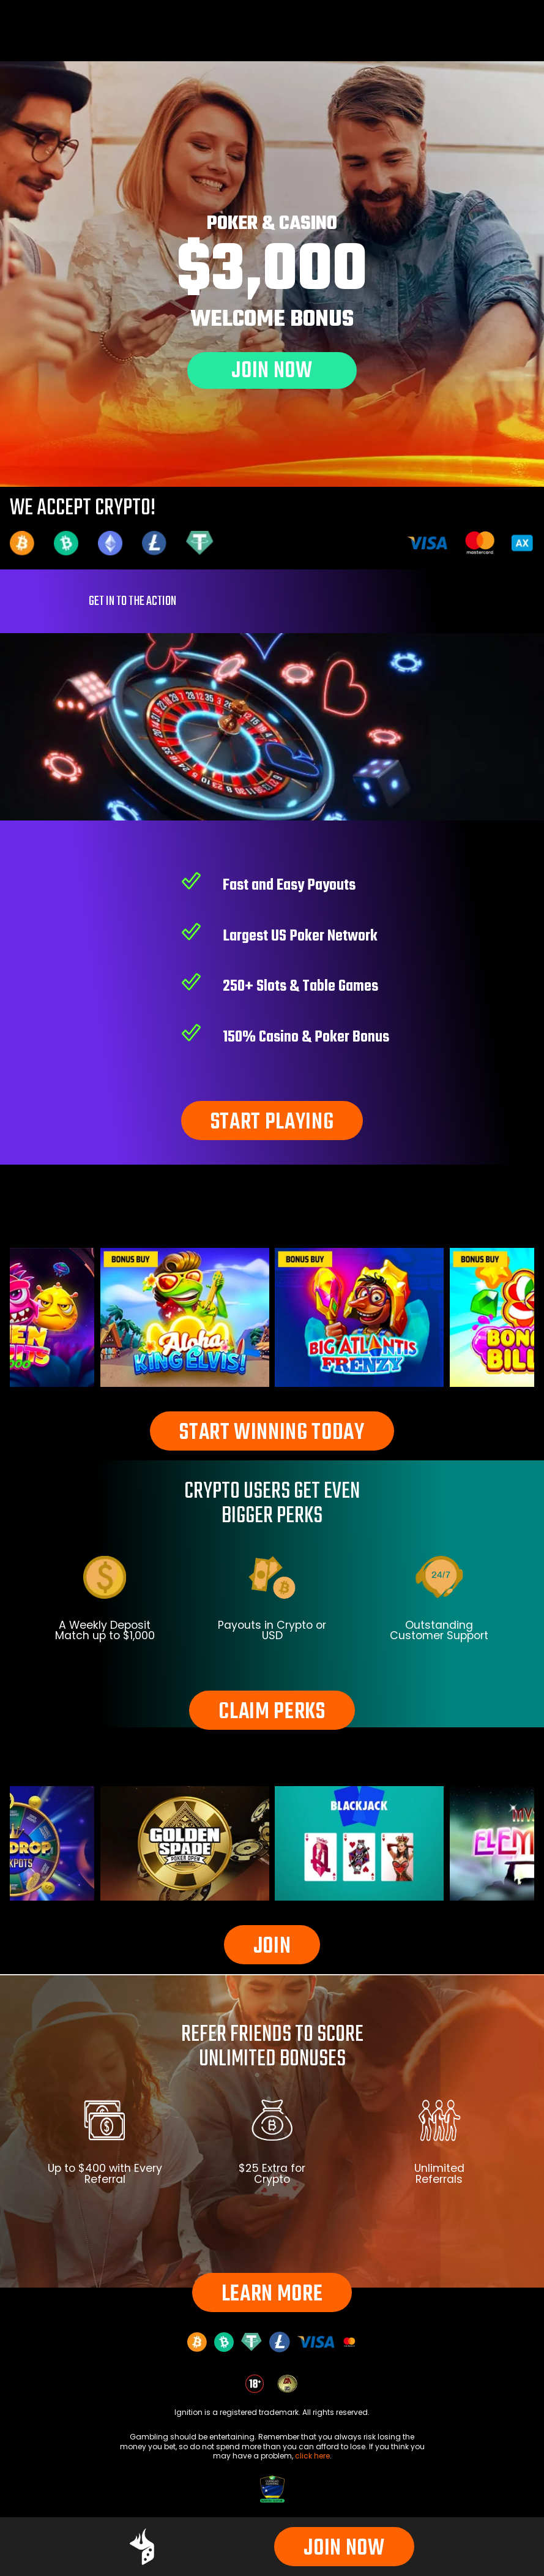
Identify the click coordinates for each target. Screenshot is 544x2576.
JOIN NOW (344, 2548)
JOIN (272, 1946)
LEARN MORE (272, 2294)
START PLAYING (272, 1122)
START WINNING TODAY (272, 1433)
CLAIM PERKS (271, 1712)
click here (312, 2455)
